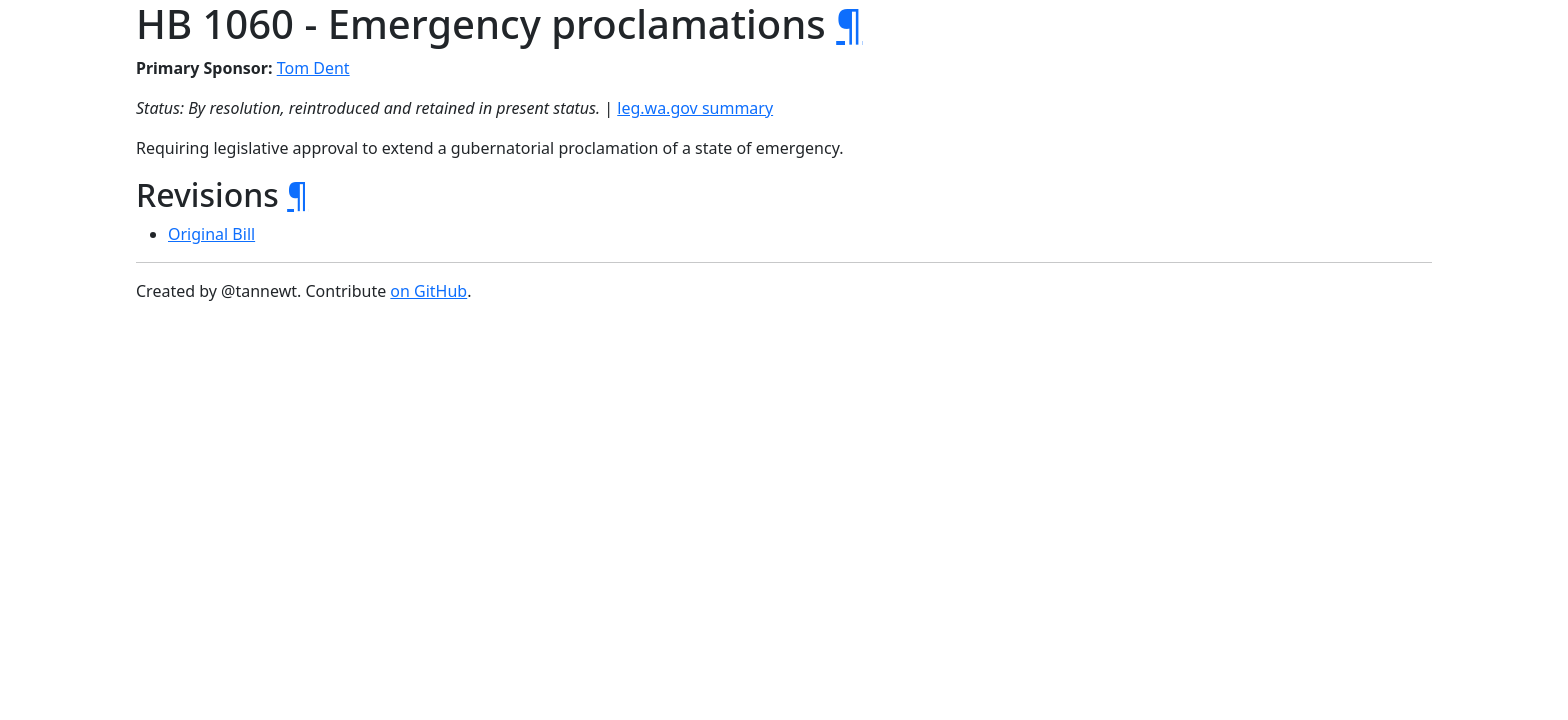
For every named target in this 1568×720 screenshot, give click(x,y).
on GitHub (428, 291)
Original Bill (211, 234)
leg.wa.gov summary (695, 108)
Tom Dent (313, 68)
